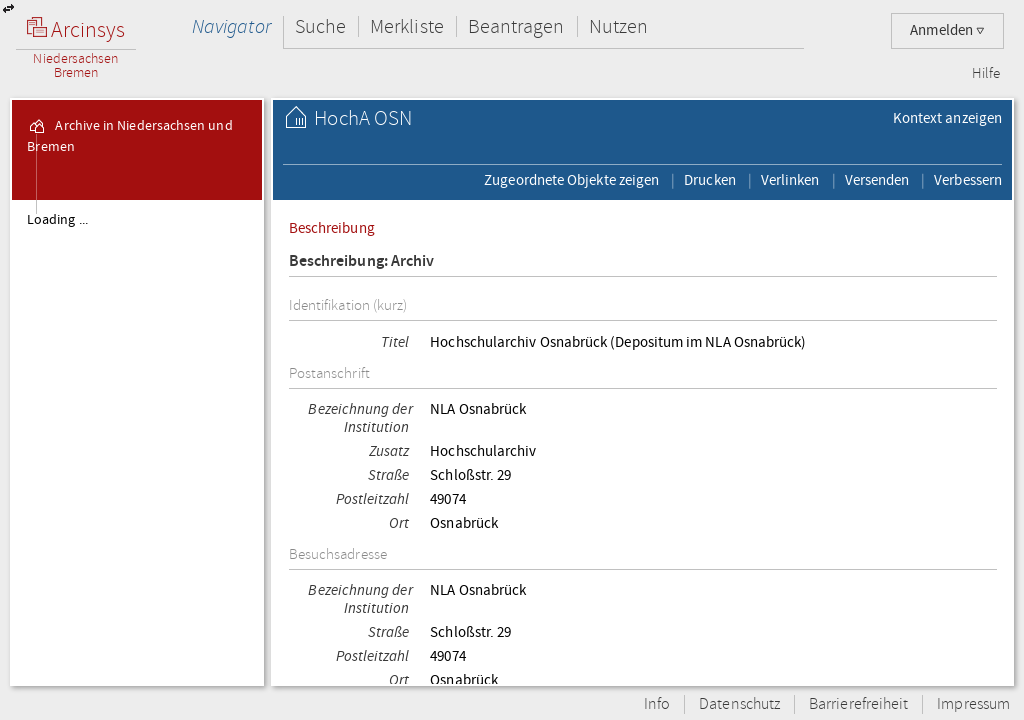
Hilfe (986, 74)
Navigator (231, 26)
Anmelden (947, 30)
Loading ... (57, 220)
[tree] (137, 442)
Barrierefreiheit (858, 704)
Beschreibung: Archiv (362, 261)
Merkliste (407, 26)
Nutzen (618, 26)
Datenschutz (739, 704)
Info (657, 704)
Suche (320, 26)
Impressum (973, 704)
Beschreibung (332, 228)
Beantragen (516, 26)
